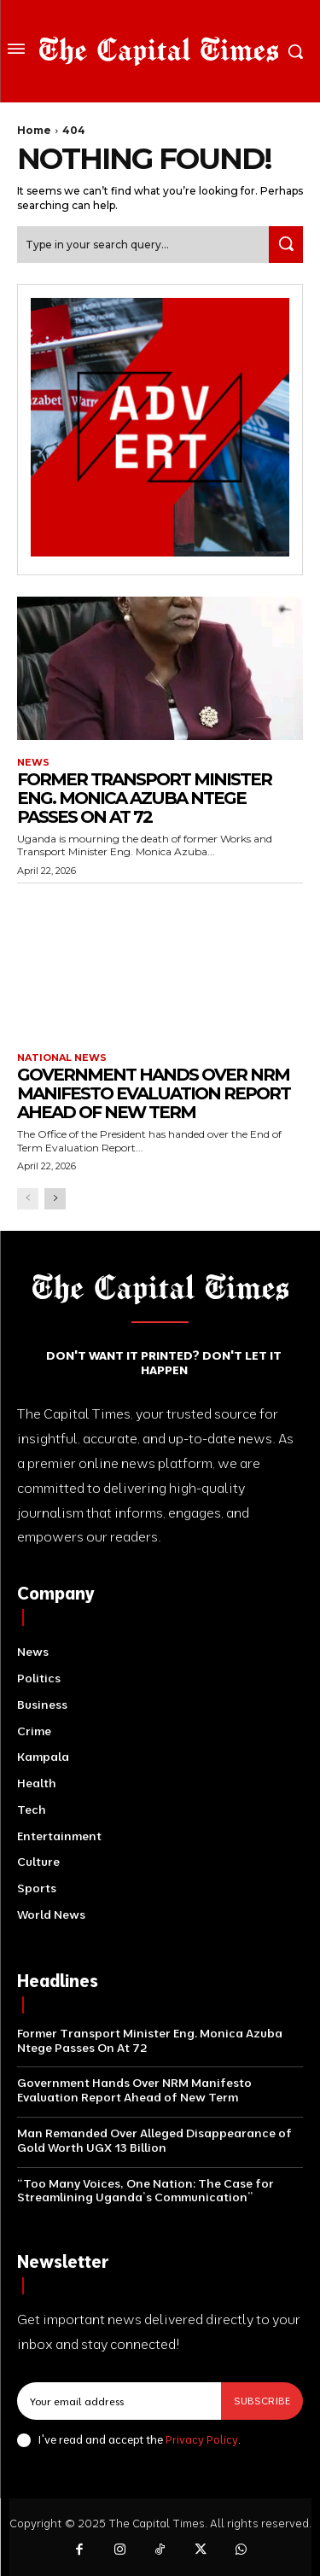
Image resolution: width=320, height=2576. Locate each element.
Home (34, 130)
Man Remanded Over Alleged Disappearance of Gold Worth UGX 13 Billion (154, 2140)
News (33, 762)
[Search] (286, 244)
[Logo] (158, 51)
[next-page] (55, 1198)
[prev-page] (27, 1198)
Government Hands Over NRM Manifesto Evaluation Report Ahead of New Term (153, 1093)
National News (62, 1058)
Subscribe (262, 2400)
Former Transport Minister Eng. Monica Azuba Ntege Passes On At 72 (144, 798)
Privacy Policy (202, 2439)
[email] (119, 2401)
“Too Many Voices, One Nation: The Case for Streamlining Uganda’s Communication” (145, 2191)
